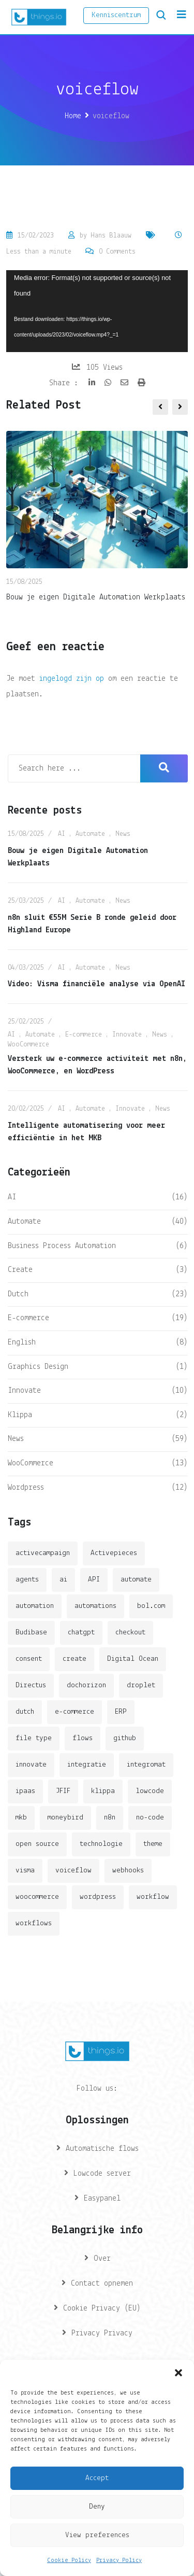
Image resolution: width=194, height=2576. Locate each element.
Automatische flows (102, 2149)
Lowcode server (102, 2173)
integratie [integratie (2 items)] (86, 1765)
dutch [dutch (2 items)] (25, 1712)
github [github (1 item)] (124, 1738)
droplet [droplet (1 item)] (141, 1685)
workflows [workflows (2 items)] (34, 1923)
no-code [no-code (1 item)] (150, 1818)
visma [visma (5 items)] (25, 1870)
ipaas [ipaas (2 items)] (25, 1791)
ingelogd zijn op (71, 679)
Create (20, 1270)
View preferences (97, 2535)
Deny (97, 2507)
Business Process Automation (62, 1246)
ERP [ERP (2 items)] (121, 1712)
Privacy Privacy (101, 2333)
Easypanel (102, 2198)
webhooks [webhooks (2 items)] (128, 1870)
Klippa (20, 1415)
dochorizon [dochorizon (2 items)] (86, 1685)
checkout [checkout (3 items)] (130, 1632)
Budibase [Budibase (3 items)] (31, 1632)
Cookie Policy (69, 2560)
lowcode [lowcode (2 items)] (150, 1791)
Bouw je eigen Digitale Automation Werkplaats (95, 597)
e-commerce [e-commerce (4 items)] (74, 1712)
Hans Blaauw (111, 236)
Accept (97, 2478)
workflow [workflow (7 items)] (153, 1897)
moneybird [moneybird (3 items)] (65, 1818)
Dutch (18, 1294)
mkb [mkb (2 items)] (21, 1818)
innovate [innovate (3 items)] (31, 1765)
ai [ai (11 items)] (63, 1580)
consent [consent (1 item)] (29, 1659)
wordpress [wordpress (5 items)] (98, 1897)
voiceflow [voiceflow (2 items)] (73, 1870)
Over (102, 2259)
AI (61, 834)
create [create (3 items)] (74, 1659)
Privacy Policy (119, 2560)
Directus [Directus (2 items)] (31, 1685)
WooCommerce (28, 1044)
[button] (178, 2373)
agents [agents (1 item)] (27, 1580)
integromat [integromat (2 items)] (146, 1765)
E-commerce (83, 1035)
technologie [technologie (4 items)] (101, 1844)
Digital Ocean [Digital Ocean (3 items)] (132, 1659)
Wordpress (26, 1487)
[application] (97, 311)
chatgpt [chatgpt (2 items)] (81, 1632)
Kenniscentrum (116, 15)
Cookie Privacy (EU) (102, 2308)
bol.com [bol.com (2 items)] (151, 1606)
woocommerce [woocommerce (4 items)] (37, 1897)
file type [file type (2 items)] (34, 1738)
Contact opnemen (102, 2283)
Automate (90, 834)
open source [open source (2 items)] (37, 1844)
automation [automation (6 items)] (35, 1606)
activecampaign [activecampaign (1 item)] (43, 1553)
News (122, 834)
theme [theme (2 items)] (152, 1844)
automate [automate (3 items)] (136, 1580)
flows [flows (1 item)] (82, 1738)
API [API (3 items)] (94, 1580)
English (22, 1342)
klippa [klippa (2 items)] (103, 1791)
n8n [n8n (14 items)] (109, 1818)
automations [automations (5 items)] (95, 1606)
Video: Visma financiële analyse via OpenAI (96, 984)
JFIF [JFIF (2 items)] (63, 1791)
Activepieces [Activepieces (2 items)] (114, 1553)
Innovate (127, 1035)
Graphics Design (38, 1367)
